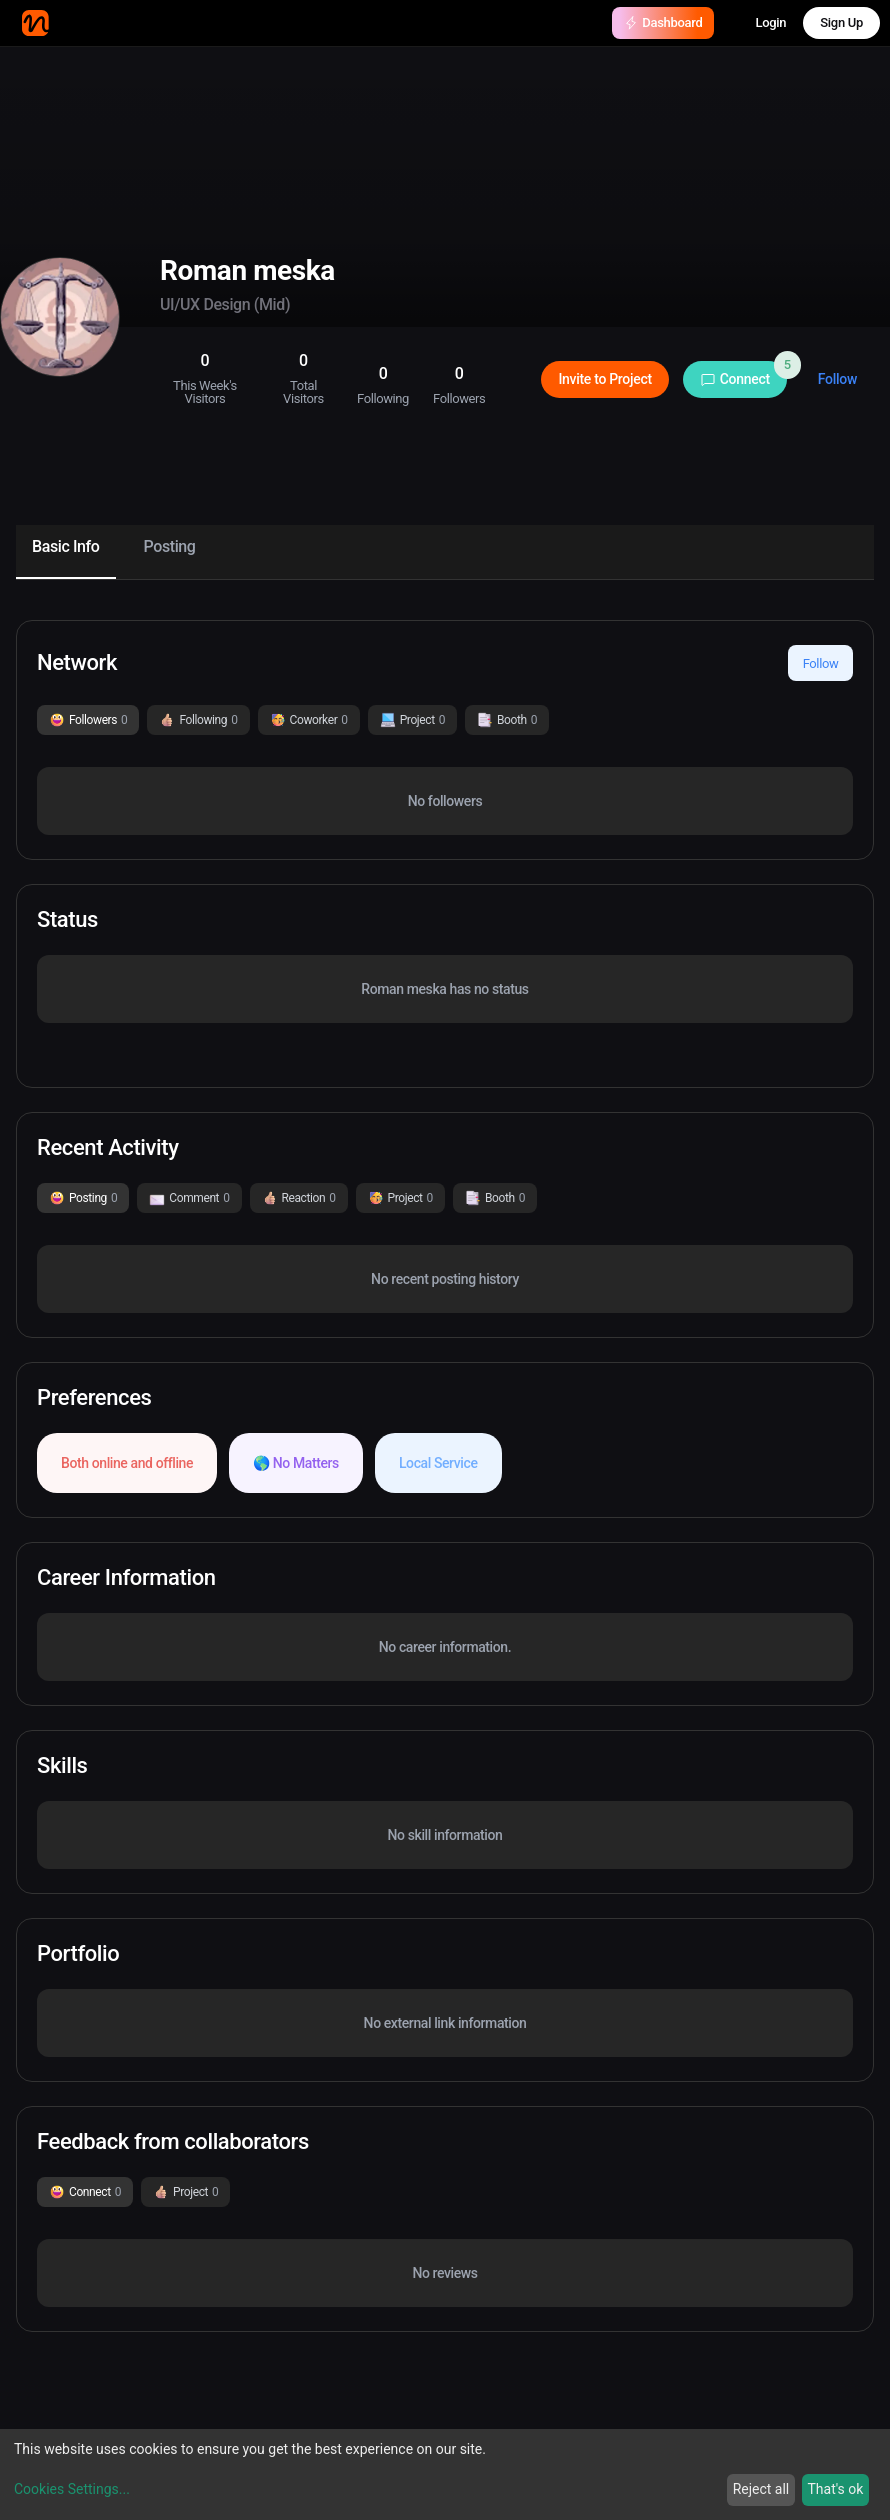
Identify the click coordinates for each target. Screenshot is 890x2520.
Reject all (761, 2489)
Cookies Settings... (72, 2489)
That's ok (835, 2489)
